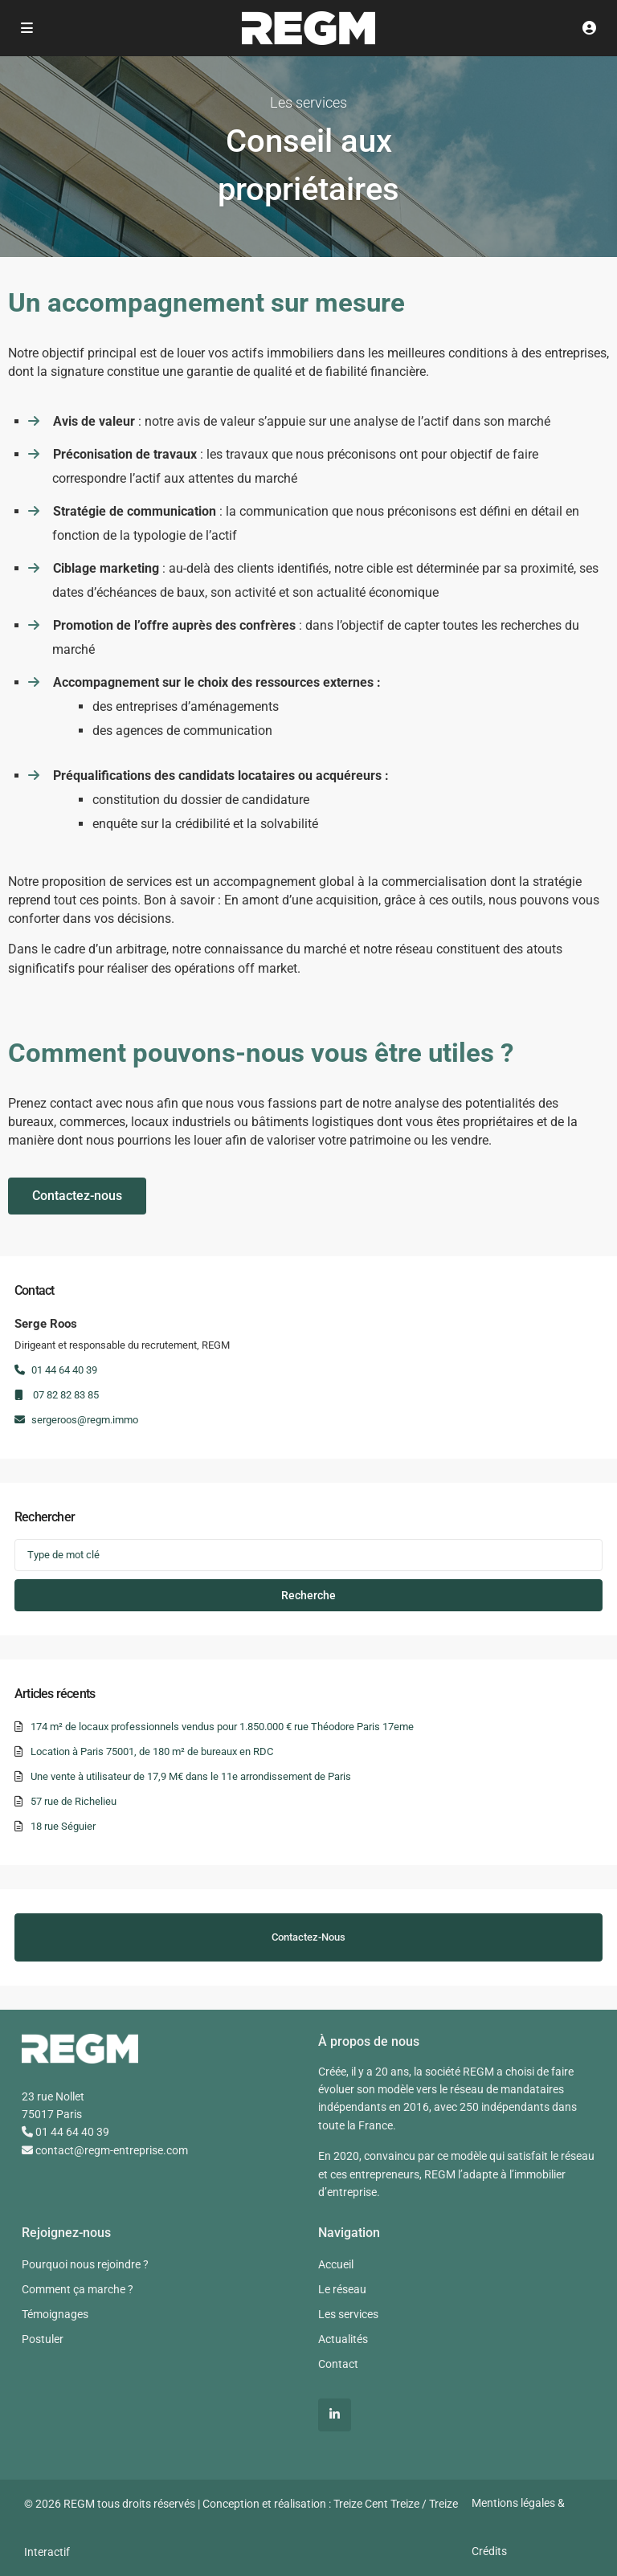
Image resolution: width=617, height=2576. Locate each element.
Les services (348, 2314)
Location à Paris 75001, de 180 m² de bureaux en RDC (152, 1751)
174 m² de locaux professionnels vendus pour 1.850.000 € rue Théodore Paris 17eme (222, 1727)
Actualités (343, 2339)
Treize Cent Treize (376, 2503)
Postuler (42, 2339)
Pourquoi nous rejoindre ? (85, 2264)
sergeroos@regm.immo (76, 1420)
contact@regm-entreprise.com (105, 2150)
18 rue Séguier (63, 1826)
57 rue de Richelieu (73, 1801)
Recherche (308, 1595)
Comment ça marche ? (77, 2289)
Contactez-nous (308, 1937)
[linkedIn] (334, 2414)
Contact (338, 2364)
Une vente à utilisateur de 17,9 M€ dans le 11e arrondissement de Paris (191, 1776)
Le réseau (342, 2289)
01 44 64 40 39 (55, 1370)
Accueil (335, 2264)
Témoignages (55, 2314)
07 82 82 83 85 (56, 1395)
